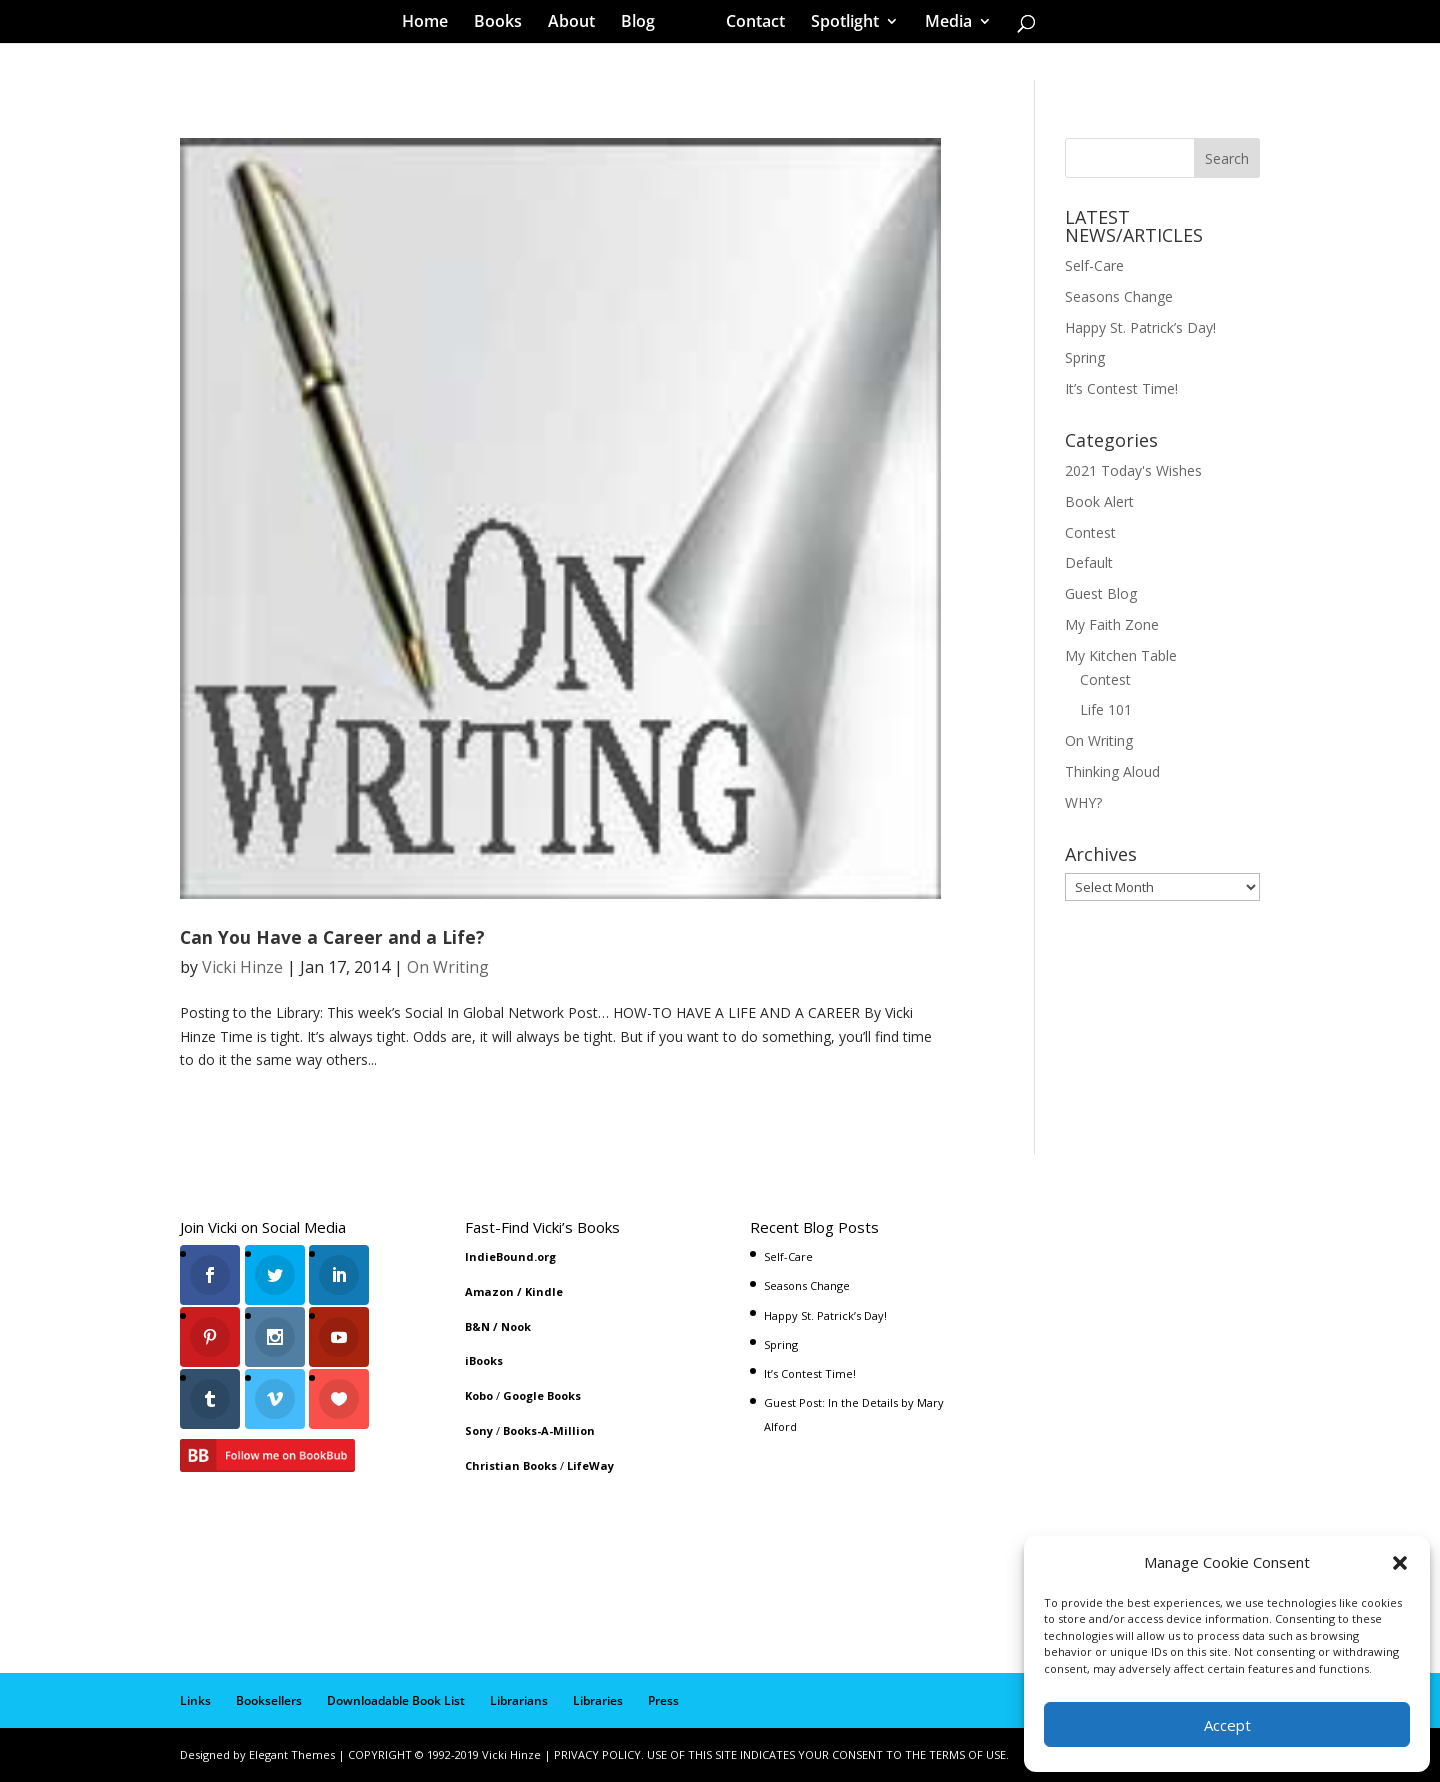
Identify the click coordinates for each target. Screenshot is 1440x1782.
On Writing (448, 967)
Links (195, 1700)
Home (432, 24)
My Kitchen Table (1121, 655)
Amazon (489, 1291)
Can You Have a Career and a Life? (332, 937)
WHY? (1083, 802)
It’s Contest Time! (1121, 388)
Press (663, 1700)
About (578, 24)
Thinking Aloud (1112, 771)
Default (1089, 562)
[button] (1400, 1563)
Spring (1085, 357)
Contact (748, 24)
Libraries (598, 1700)
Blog (645, 24)
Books (505, 24)
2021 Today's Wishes (1133, 470)
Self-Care (1094, 265)
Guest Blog (1101, 593)
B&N (477, 1326)
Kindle (544, 1291)
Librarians (519, 1700)
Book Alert (1099, 501)
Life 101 (1106, 709)
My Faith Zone (1112, 624)
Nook (516, 1326)
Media (941, 24)
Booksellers (269, 1700)
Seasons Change (1119, 296)
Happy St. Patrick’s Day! (1140, 327)
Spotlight (838, 24)
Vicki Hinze (242, 967)
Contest (1090, 532)
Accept (1227, 1725)
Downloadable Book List (396, 1700)
